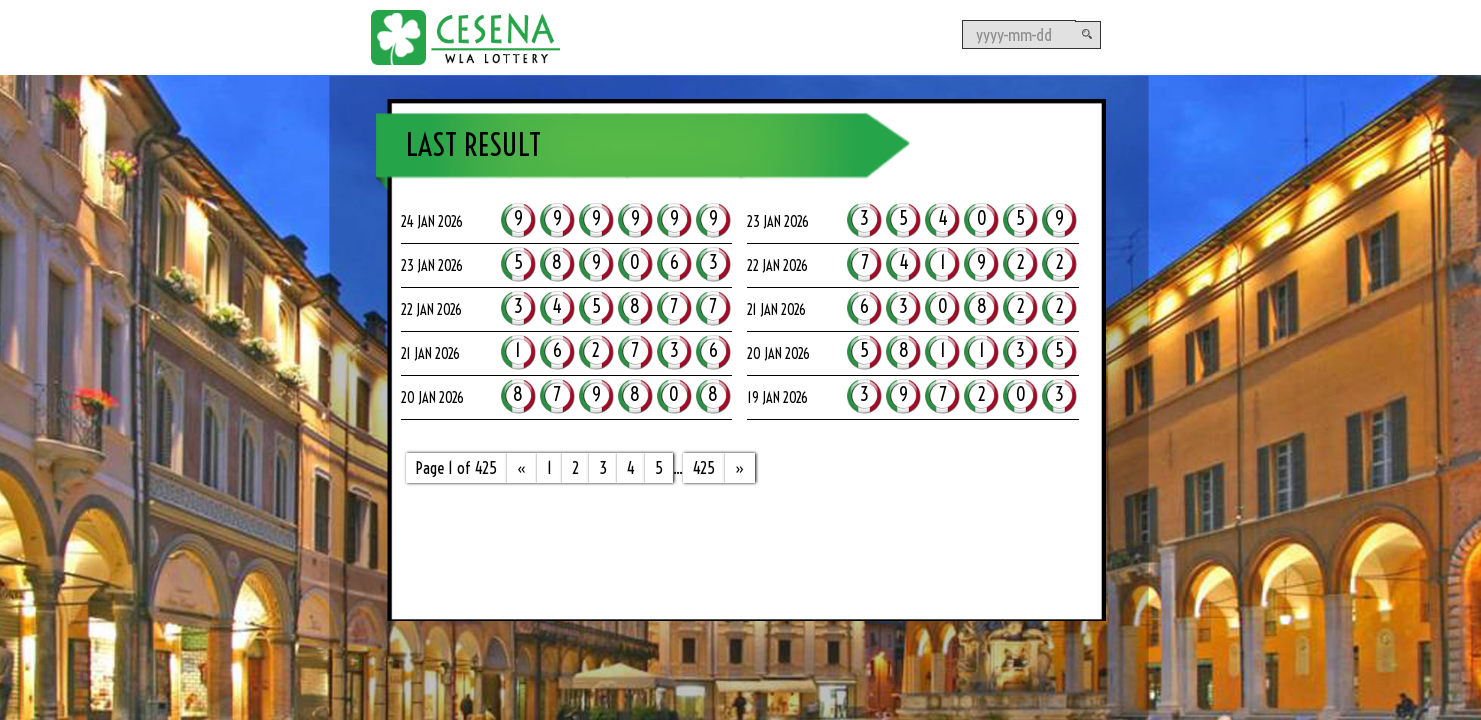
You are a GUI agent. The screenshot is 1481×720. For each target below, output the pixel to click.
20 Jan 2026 (778, 354)
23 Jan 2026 (778, 222)
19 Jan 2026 (777, 398)
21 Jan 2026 (776, 310)
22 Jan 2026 (777, 266)
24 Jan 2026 (432, 222)
